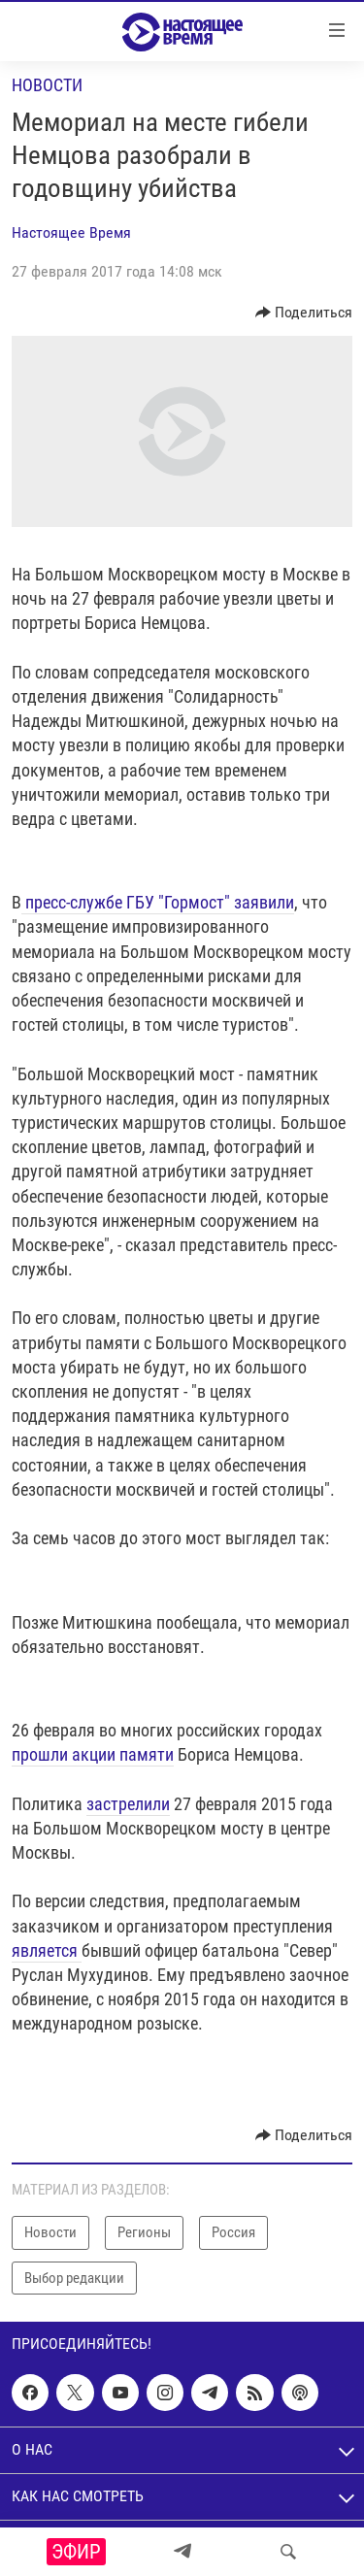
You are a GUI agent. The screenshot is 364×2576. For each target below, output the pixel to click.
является (47, 1950)
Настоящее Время (71, 232)
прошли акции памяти (93, 1754)
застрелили (128, 1804)
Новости (47, 85)
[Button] (304, 312)
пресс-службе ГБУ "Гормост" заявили (157, 902)
